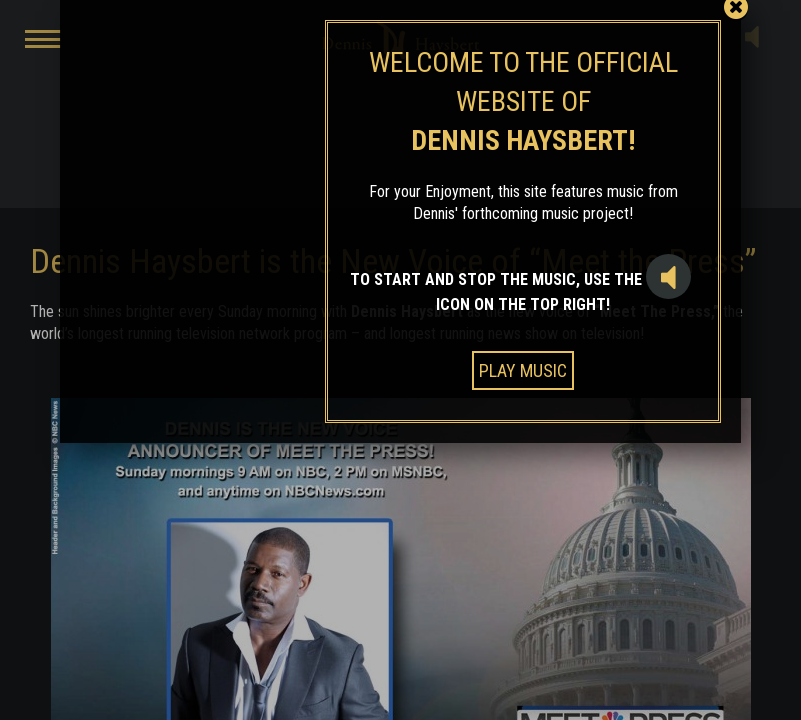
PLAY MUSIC (523, 370)
